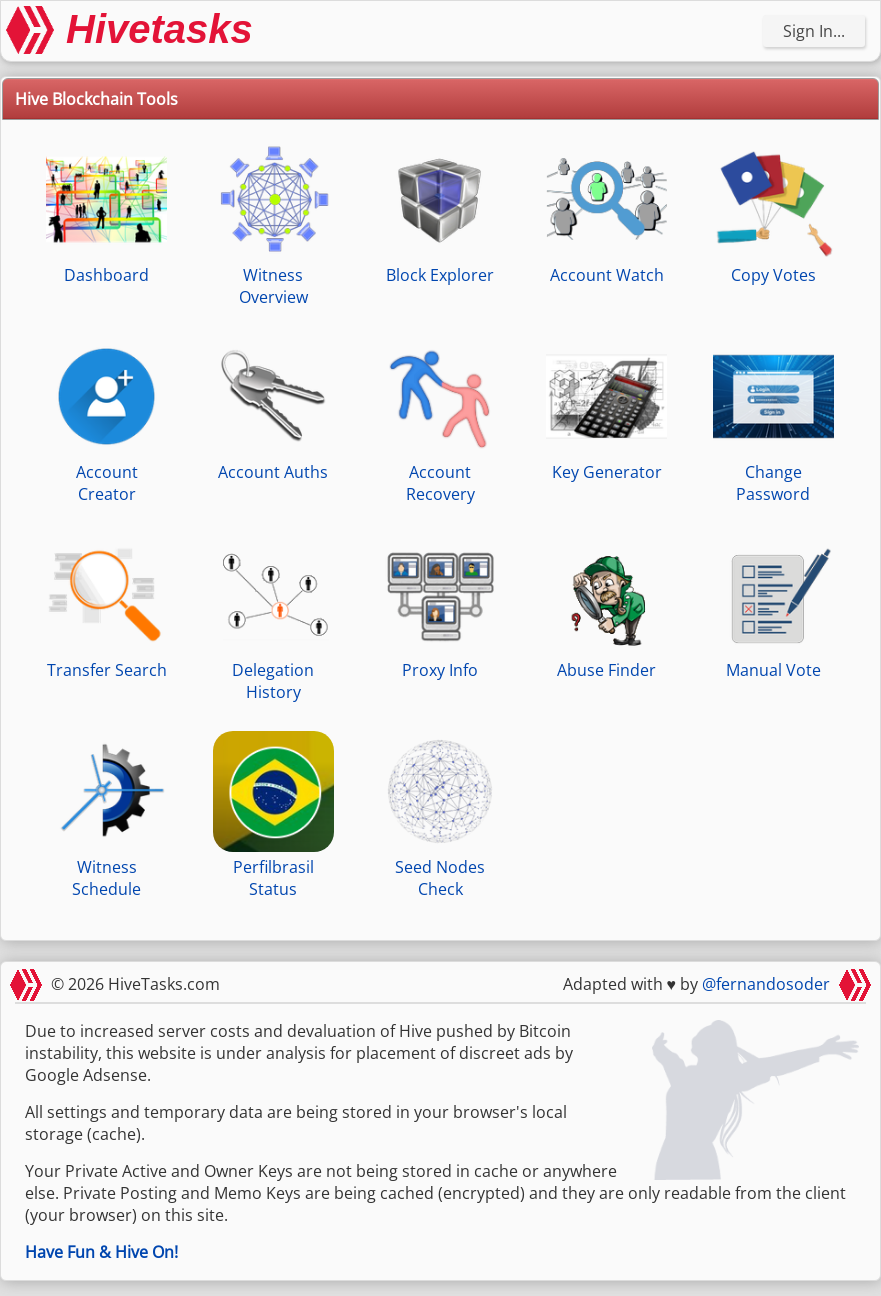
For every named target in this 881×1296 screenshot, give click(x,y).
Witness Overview (273, 223)
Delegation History (273, 618)
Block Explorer (439, 212)
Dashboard (106, 212)
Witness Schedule (106, 815)
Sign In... (814, 31)
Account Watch (606, 212)
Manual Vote (773, 607)
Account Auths (273, 409)
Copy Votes (773, 212)
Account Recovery (439, 420)
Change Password (773, 420)
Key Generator (606, 409)
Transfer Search (106, 607)
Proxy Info (439, 607)
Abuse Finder (606, 607)
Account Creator (106, 420)
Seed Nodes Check (439, 815)
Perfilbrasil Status (273, 815)
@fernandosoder (766, 984)
